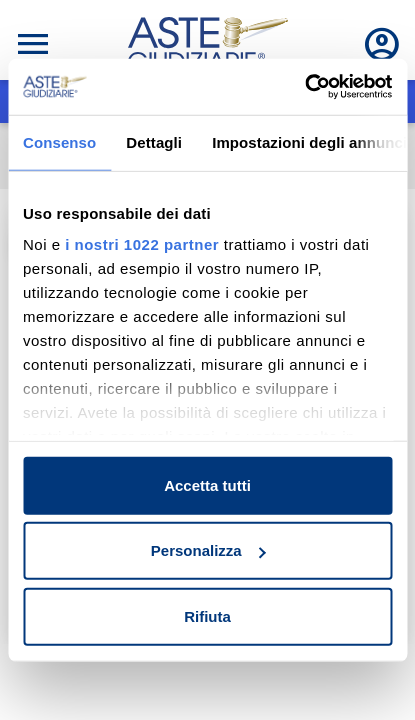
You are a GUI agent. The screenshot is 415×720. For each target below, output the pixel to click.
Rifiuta (207, 615)
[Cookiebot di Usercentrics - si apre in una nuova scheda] (304, 87)
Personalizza (208, 550)
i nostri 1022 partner (142, 244)
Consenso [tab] (59, 141)
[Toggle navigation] (33, 44)
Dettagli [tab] (154, 141)
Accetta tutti (207, 484)
